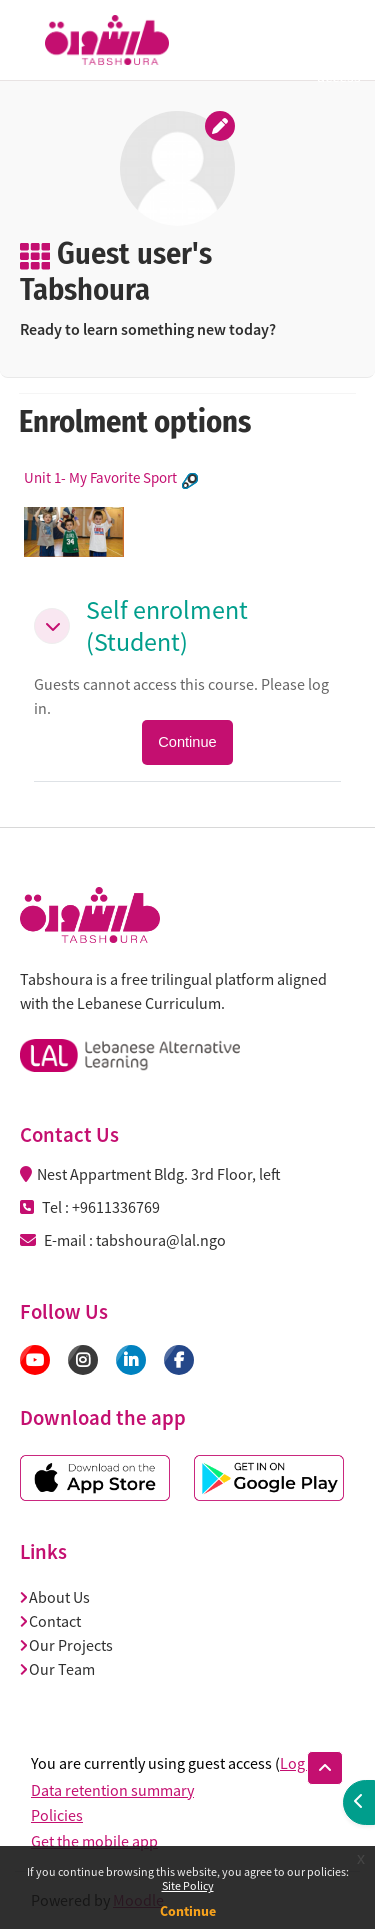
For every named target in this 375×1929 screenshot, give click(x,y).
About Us (55, 1597)
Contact (51, 1621)
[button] (52, 626)
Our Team (58, 1669)
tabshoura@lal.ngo (161, 1240)
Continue (188, 1911)
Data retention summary (112, 1790)
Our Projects (67, 1645)
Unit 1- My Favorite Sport (100, 477)
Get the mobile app (94, 1841)
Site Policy (188, 1885)
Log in (300, 1763)
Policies (57, 1815)
